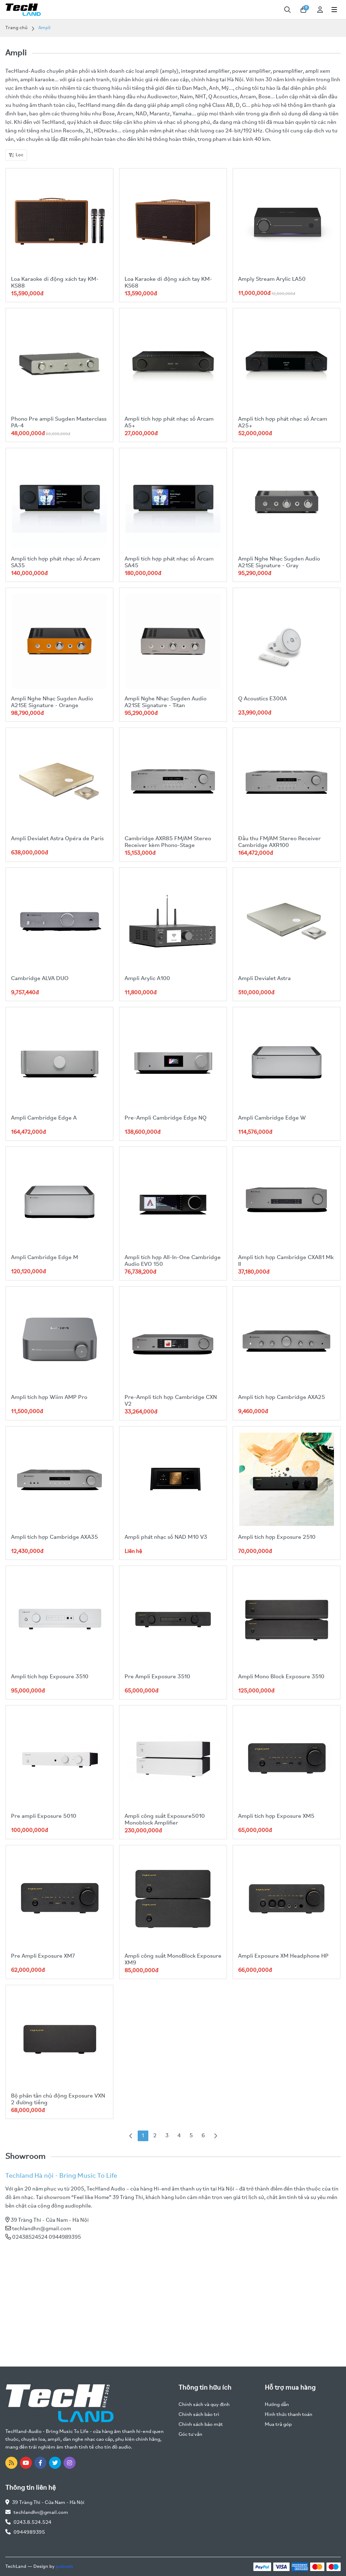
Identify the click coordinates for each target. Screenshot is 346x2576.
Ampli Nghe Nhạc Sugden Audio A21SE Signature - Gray (281, 562)
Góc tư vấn (190, 2434)
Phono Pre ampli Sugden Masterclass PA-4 (44, 422)
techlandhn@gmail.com (41, 2229)
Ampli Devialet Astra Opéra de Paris (59, 838)
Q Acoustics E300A (264, 698)
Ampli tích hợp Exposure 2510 (279, 1537)
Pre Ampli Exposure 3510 (159, 1676)
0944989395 (29, 2532)
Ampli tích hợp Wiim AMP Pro (51, 1397)
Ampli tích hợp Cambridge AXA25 (284, 1397)
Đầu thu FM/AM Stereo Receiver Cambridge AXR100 (281, 842)
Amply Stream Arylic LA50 (273, 279)
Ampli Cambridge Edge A (45, 1118)
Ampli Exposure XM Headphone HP (286, 1956)
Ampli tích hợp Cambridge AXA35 (57, 1537)
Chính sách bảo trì (199, 2414)
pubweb (64, 2566)
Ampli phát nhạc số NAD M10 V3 (169, 1537)
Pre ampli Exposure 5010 (45, 1816)
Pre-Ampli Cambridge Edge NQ (167, 1118)
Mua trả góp (278, 2424)
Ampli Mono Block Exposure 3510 (284, 1676)
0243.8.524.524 (32, 2522)
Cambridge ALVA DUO (41, 978)
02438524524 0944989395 (46, 2237)
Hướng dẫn (277, 2404)
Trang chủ (16, 28)
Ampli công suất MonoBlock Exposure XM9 (163, 1959)
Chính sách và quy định (204, 2404)
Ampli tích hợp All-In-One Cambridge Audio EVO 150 (161, 1261)
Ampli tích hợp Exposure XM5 (278, 1816)
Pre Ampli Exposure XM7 (44, 1956)
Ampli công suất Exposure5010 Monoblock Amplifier (167, 1819)
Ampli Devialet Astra (265, 978)
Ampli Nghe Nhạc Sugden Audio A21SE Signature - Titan (168, 702)
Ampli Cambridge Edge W (273, 1118)
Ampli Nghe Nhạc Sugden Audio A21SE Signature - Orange (54, 702)
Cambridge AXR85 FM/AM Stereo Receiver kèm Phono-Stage (170, 842)
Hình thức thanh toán (288, 2414)
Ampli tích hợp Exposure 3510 (52, 1676)
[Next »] (215, 2136)
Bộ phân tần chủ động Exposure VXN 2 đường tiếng (55, 2099)
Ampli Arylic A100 (149, 978)
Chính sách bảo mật (201, 2424)
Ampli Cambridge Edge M (46, 1257)
